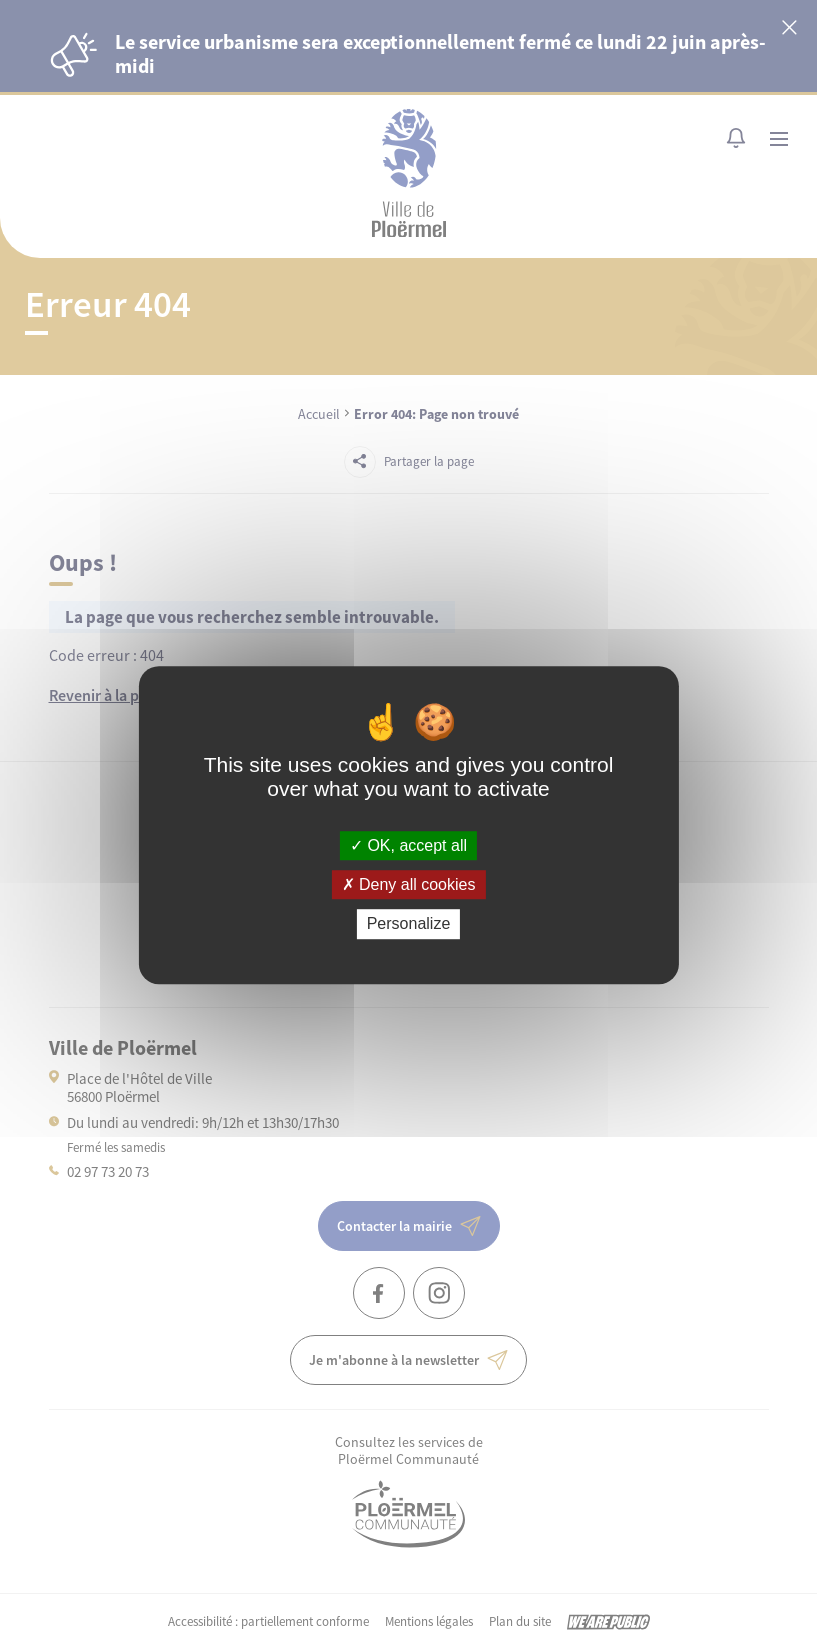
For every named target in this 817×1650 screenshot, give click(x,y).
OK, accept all (408, 845)
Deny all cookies (409, 884)
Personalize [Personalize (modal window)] (409, 924)
